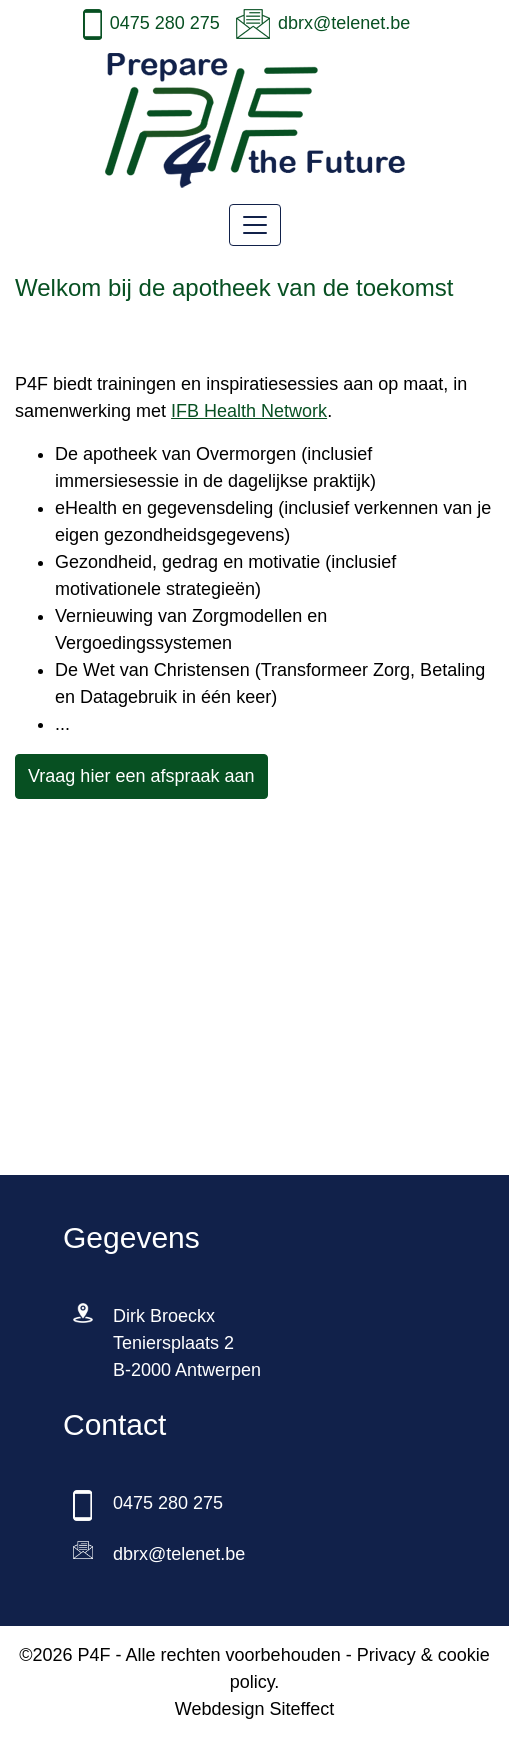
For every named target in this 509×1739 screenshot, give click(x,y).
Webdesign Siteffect (254, 1709)
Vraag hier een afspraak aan (141, 776)
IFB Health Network (249, 411)
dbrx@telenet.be (344, 23)
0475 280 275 (165, 23)
